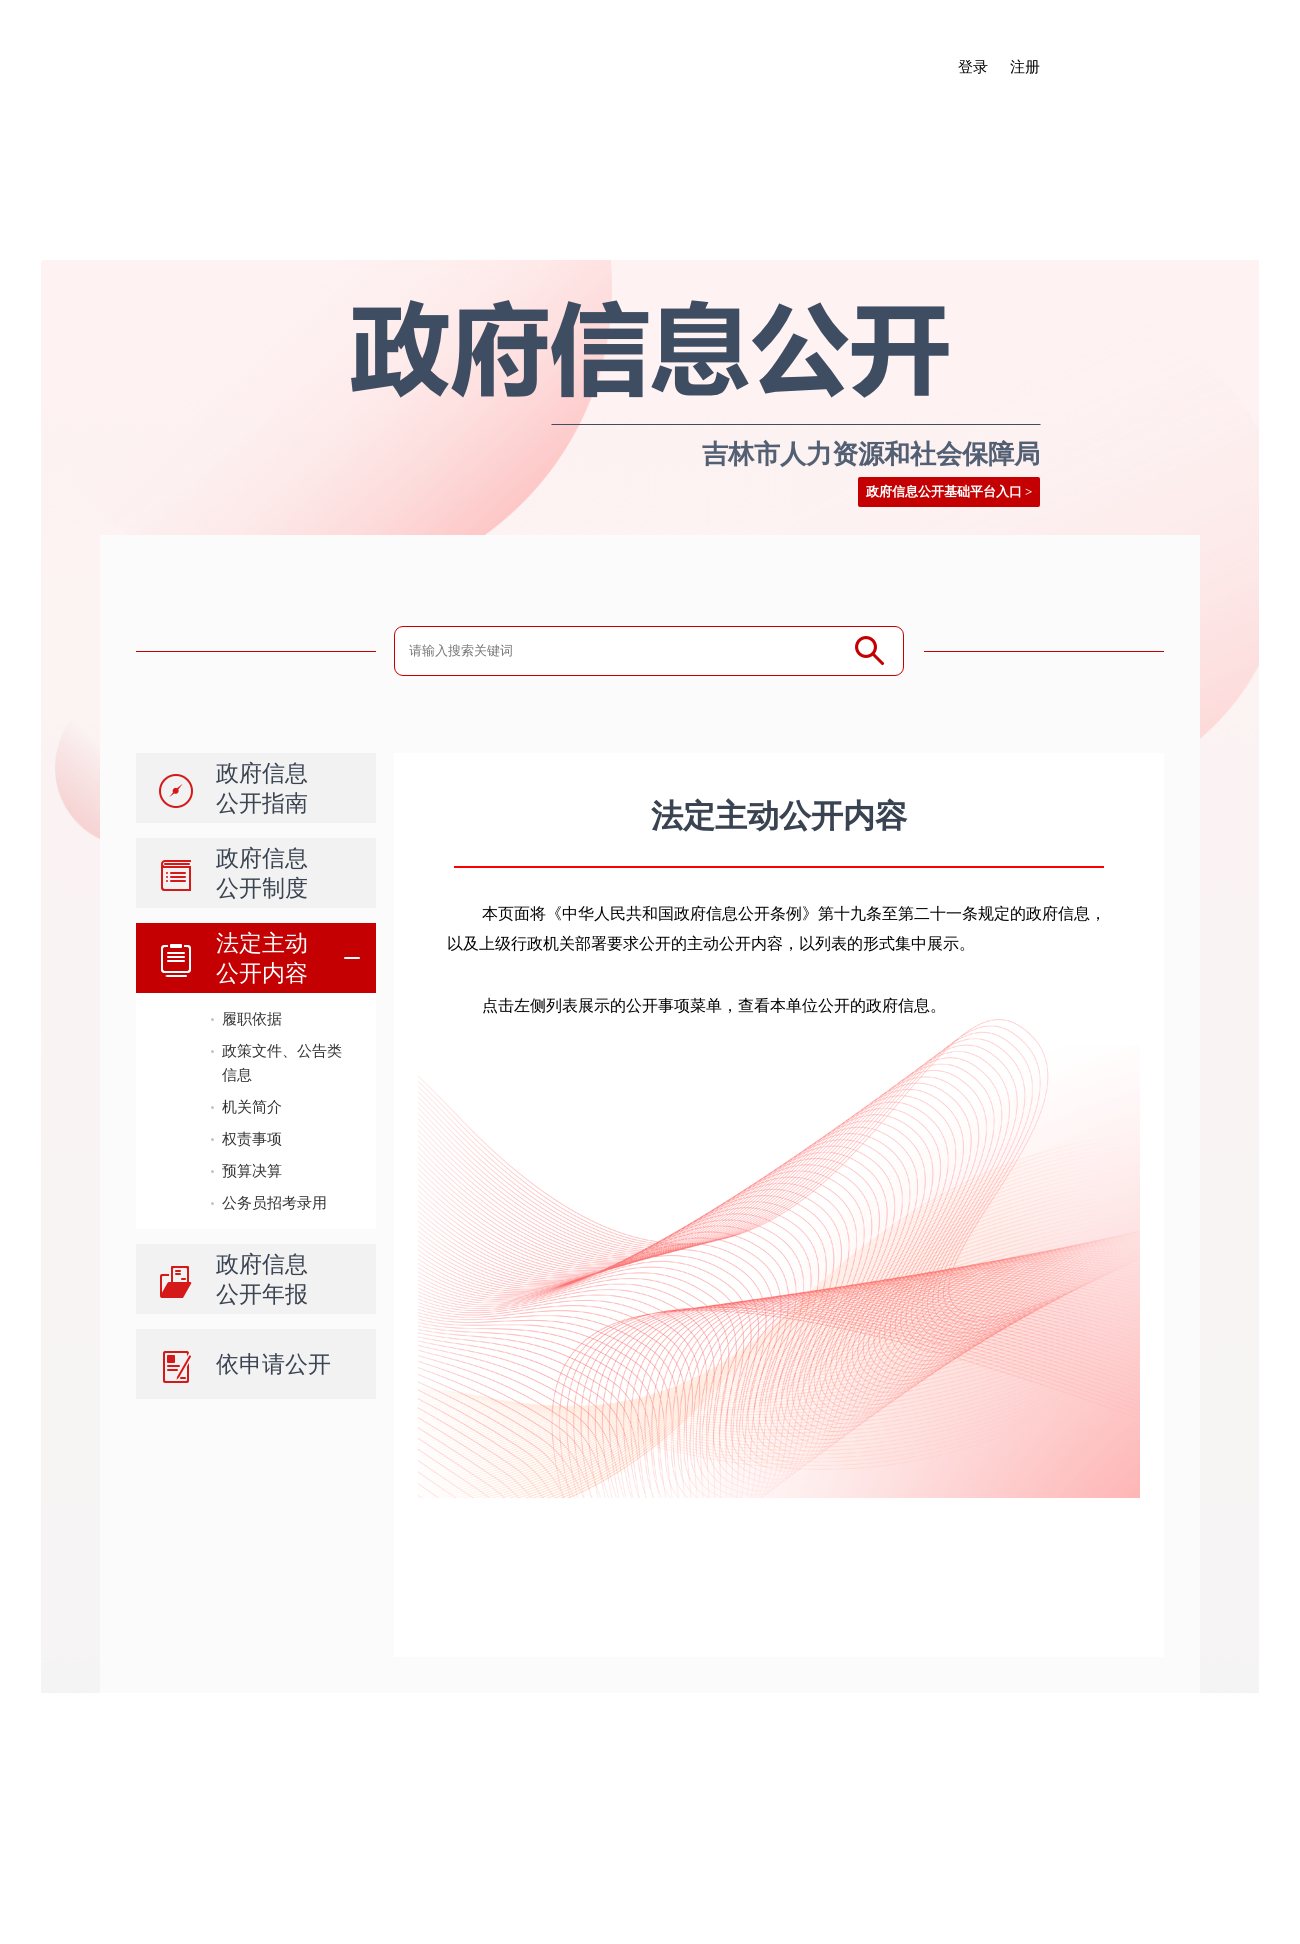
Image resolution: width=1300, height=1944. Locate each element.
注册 (1025, 67)
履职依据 (252, 1018)
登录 (973, 67)
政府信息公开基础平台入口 (944, 491)
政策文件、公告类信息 (282, 1062)
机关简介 (252, 1106)
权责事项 (252, 1138)
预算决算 (252, 1170)
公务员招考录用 (274, 1202)
